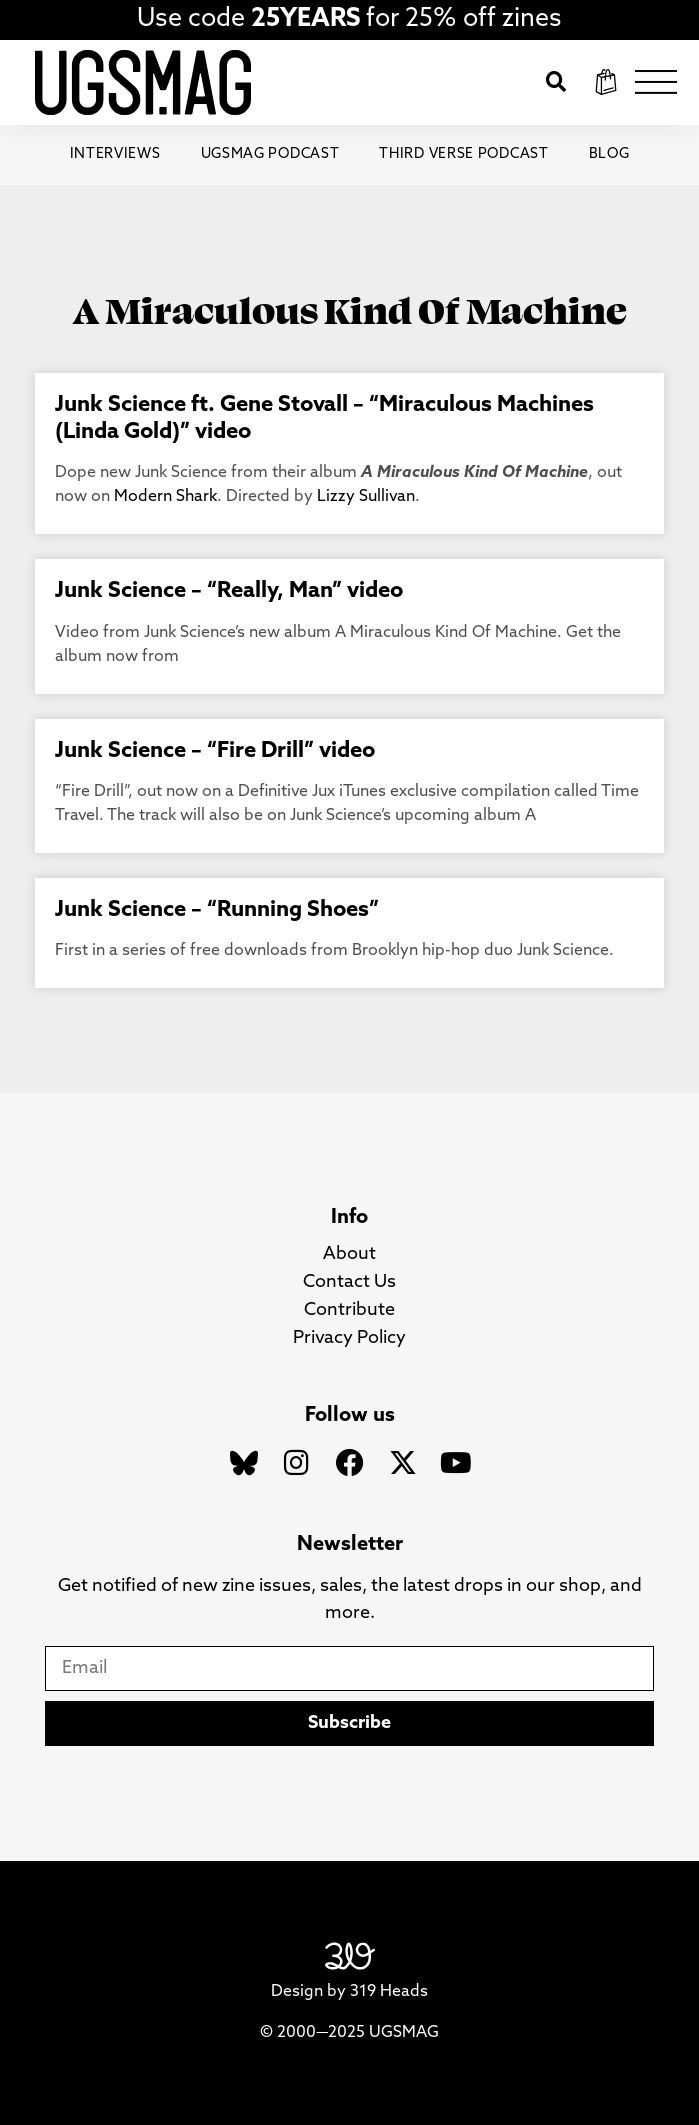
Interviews (115, 154)
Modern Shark (165, 497)
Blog (609, 154)
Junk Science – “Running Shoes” (217, 910)
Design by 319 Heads (349, 1992)
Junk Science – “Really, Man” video (229, 591)
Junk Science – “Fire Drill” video (215, 751)
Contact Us (349, 1282)
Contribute (349, 1310)
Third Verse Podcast (463, 154)
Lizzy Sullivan (366, 497)
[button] (556, 82)
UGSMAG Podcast (270, 154)
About (349, 1254)
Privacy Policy (349, 1338)
